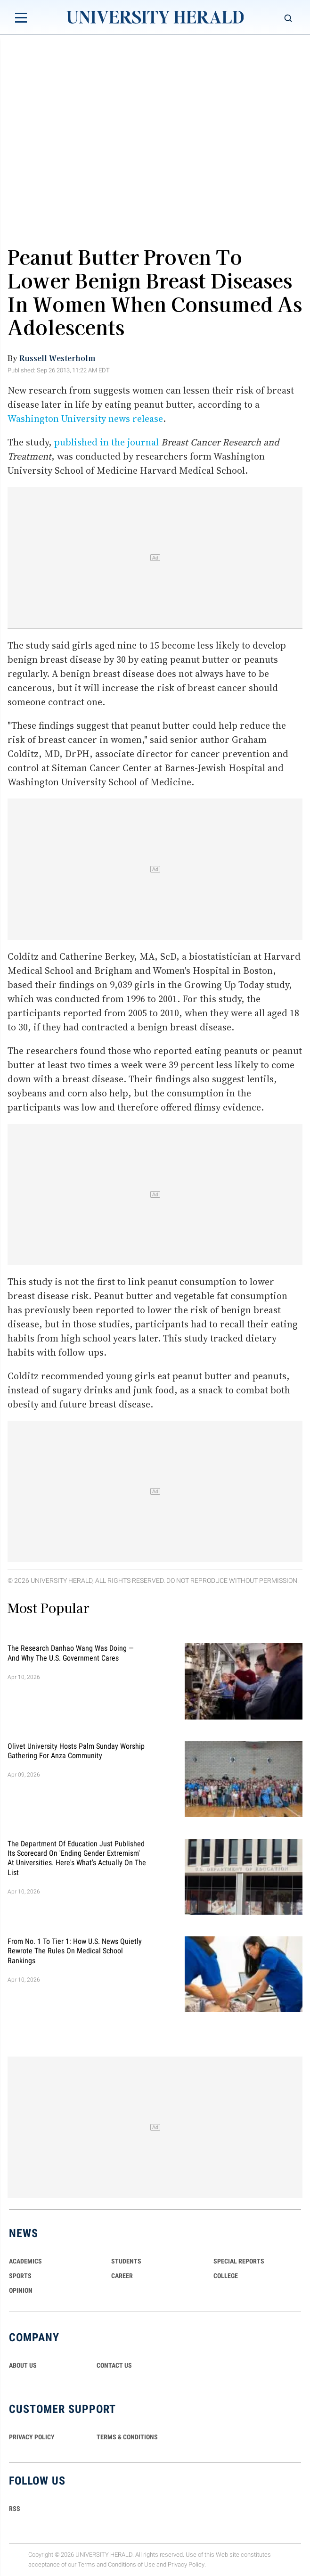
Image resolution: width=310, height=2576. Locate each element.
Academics (25, 2261)
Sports (20, 2276)
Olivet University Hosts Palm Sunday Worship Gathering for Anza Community (76, 1750)
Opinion (21, 2290)
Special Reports (238, 2261)
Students (126, 2261)
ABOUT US (23, 2365)
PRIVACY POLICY (32, 2437)
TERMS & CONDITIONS (127, 2437)
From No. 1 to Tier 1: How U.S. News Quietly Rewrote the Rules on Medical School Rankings (75, 1950)
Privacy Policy (186, 2564)
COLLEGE (225, 2276)
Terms (86, 2564)
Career (122, 2276)
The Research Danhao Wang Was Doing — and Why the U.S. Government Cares (71, 1653)
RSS (14, 2508)
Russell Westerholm (57, 357)
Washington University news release (85, 418)
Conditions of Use (131, 2564)
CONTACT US (114, 2365)
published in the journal (106, 442)
